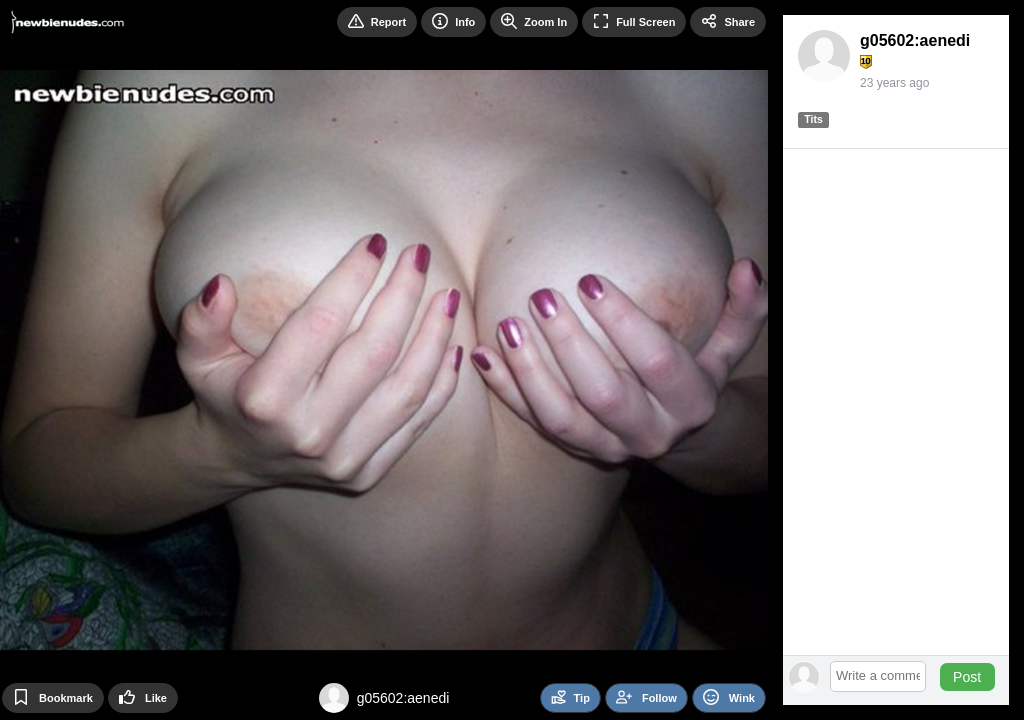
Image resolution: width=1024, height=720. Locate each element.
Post (967, 677)
